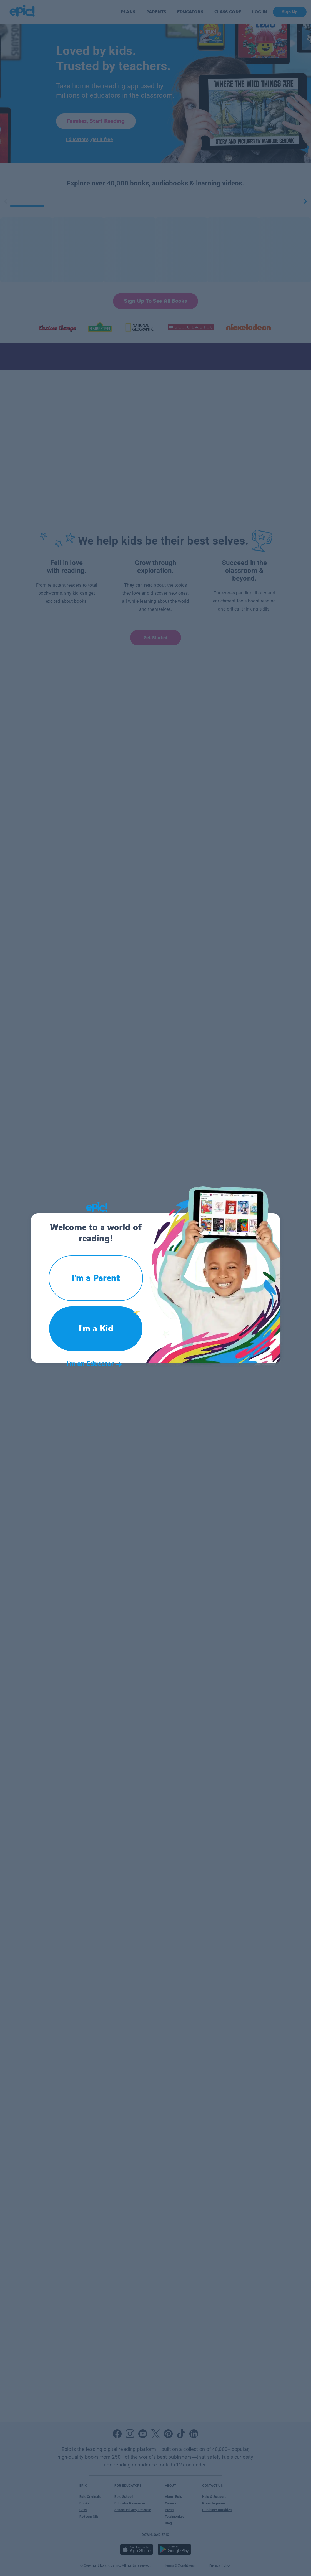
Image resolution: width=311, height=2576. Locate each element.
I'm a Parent (96, 1278)
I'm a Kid (95, 1328)
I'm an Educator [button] (94, 1364)
